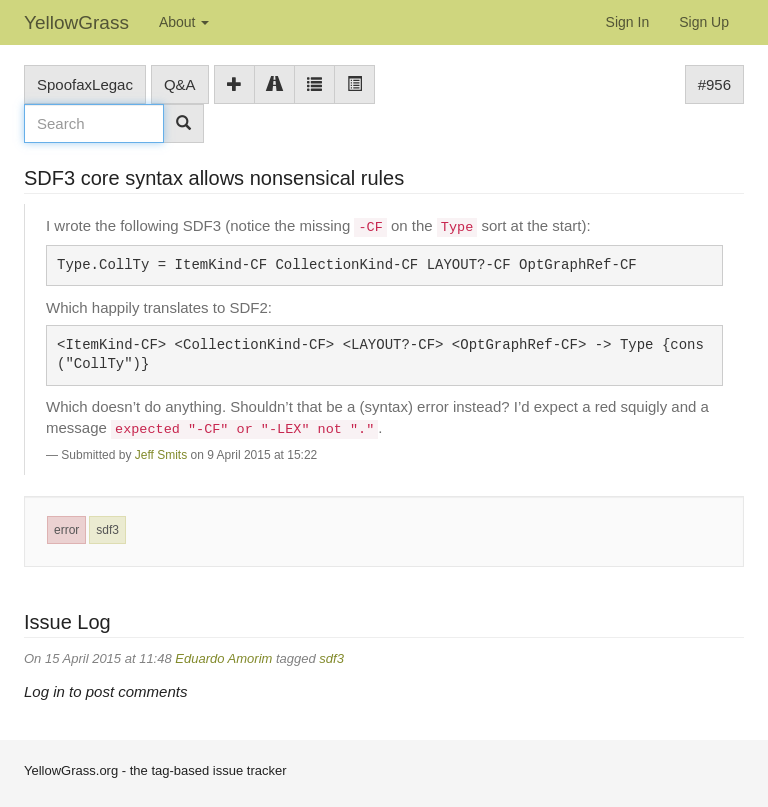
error (66, 530)
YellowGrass (76, 22)
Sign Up (704, 22)
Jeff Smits (161, 455)
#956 (714, 84)
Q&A (180, 84)
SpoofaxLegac (85, 84)
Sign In (628, 22)
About (184, 22)
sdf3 (107, 530)
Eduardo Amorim (223, 658)
